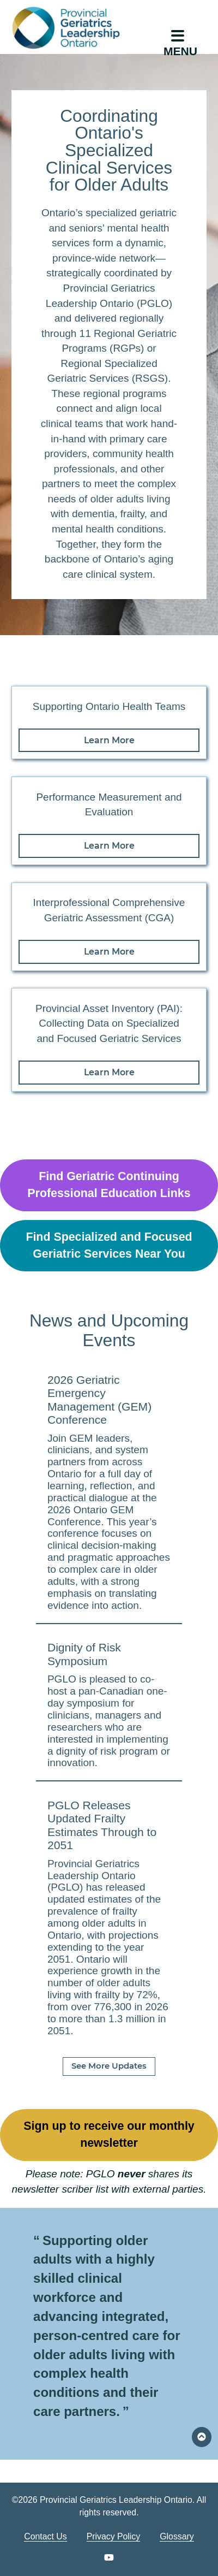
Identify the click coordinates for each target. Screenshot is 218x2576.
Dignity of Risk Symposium (84, 1654)
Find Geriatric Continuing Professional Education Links (108, 1185)
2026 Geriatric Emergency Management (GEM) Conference (99, 1399)
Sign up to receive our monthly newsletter (109, 2134)
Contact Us (45, 2536)
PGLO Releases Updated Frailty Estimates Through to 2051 (101, 1825)
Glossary (176, 2536)
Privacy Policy (114, 2536)
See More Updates (109, 2066)
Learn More (109, 740)
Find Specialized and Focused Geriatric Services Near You (109, 1245)
